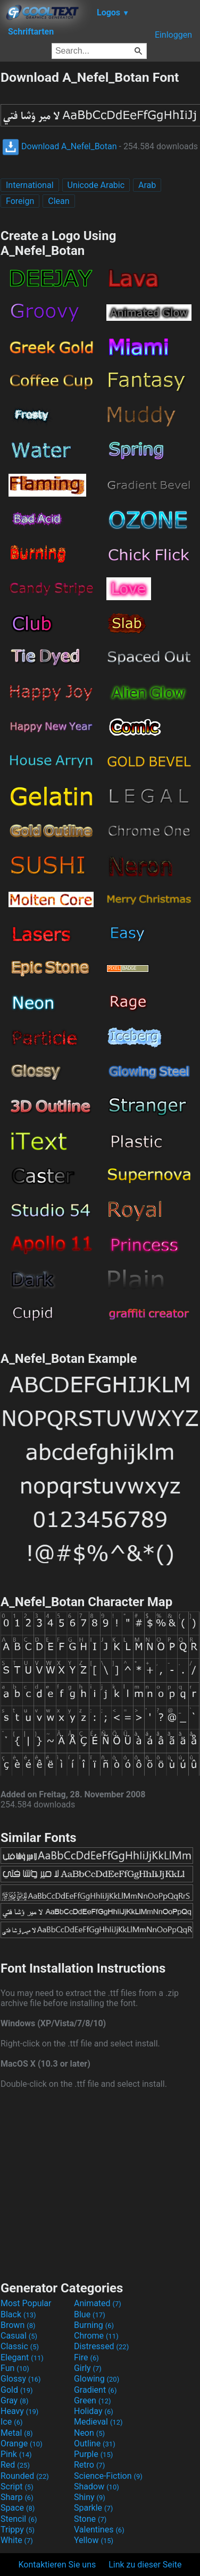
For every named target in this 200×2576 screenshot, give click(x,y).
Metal (17, 2433)
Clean (58, 201)
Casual (19, 2336)
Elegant (22, 2357)
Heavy (19, 2411)
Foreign (20, 201)
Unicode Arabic (96, 185)
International (30, 185)
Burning (94, 2325)
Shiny (89, 2497)
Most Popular (26, 2303)
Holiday (93, 2411)
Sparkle (93, 2508)
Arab (147, 185)
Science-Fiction (108, 2476)
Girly (88, 2368)
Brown (18, 2325)
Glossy (21, 2379)
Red (15, 2465)
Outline (94, 2443)
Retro (89, 2465)
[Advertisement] (100, 2183)
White (17, 2540)
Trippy (18, 2529)
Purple (93, 2454)
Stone (90, 2519)
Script (17, 2486)
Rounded (25, 2476)
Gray (14, 2400)
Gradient (95, 2390)
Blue (89, 2314)
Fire (86, 2357)
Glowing (96, 2379)
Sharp (17, 2497)
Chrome (96, 2336)
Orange (22, 2443)
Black (18, 2314)
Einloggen (173, 35)
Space (18, 2508)
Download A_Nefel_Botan (59, 146)
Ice (11, 2422)
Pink (16, 2454)
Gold (17, 2390)
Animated (97, 2303)
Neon (89, 2433)
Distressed (101, 2346)
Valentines (99, 2529)
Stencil (19, 2519)
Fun (15, 2368)
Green (92, 2400)
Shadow (96, 2486)
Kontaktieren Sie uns (57, 2565)
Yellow (93, 2540)
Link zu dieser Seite (145, 2565)
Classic (20, 2346)
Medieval (98, 2422)
